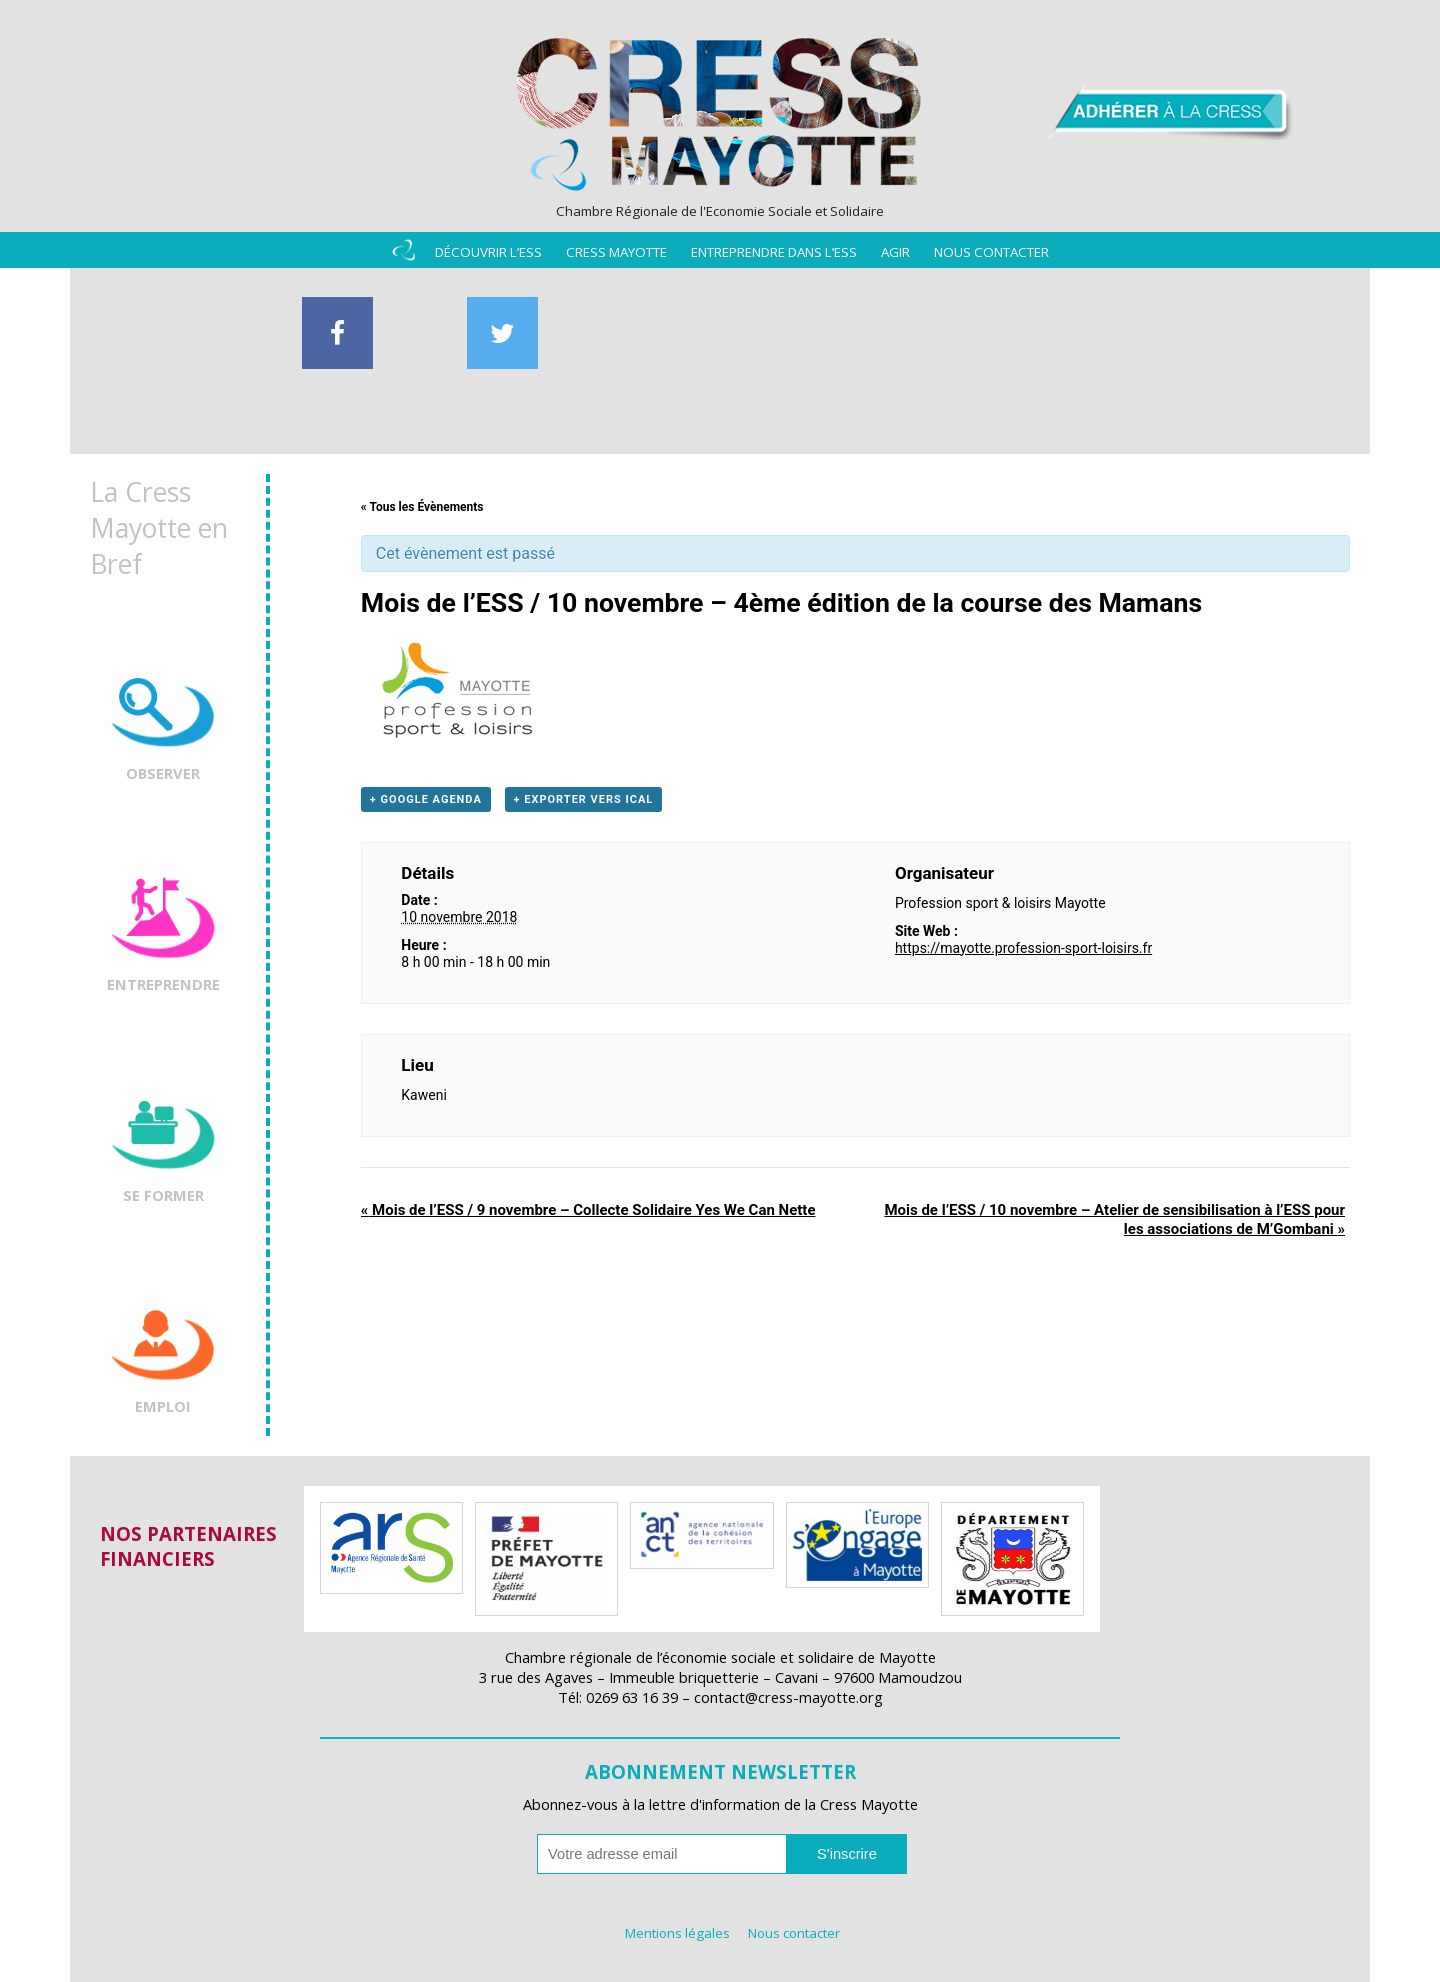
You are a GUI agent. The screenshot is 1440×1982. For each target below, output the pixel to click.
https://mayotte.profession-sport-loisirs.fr (1023, 948)
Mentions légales (677, 1933)
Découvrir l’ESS (488, 252)
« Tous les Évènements (422, 507)
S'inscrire (847, 1854)
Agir (895, 252)
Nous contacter (991, 252)
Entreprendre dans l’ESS (774, 252)
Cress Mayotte (616, 252)
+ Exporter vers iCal (584, 799)
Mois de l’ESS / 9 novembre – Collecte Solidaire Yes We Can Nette (588, 1210)
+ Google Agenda (426, 799)
